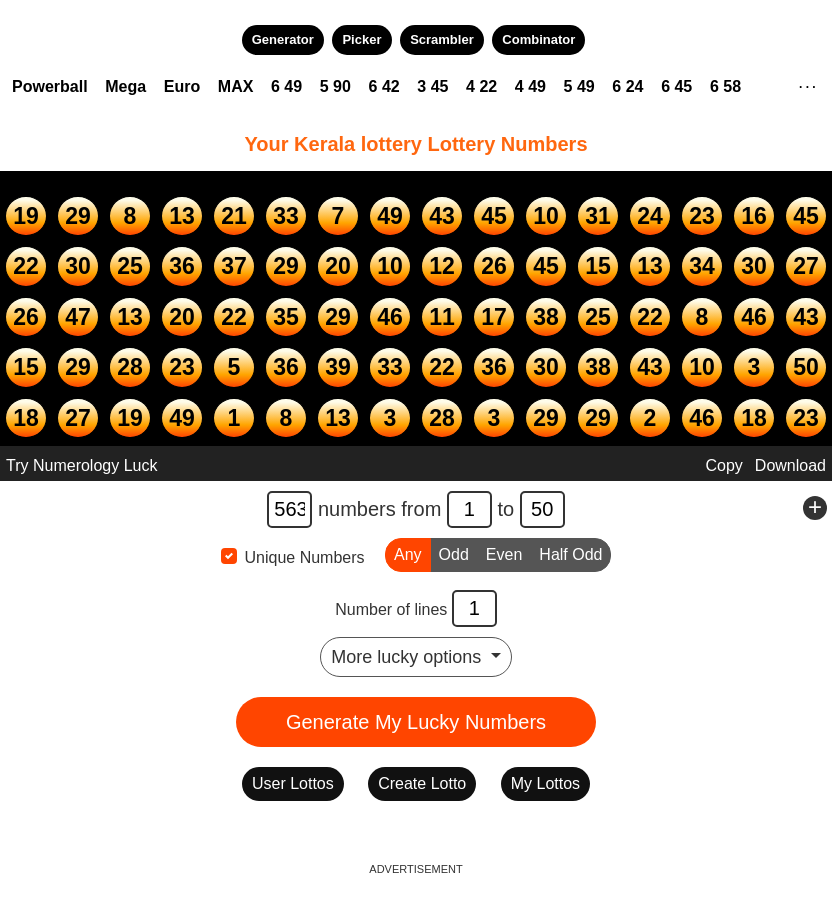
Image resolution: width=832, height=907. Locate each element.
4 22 (481, 86)
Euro (182, 86)
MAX (236, 86)
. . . (807, 84)
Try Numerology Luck (81, 465)
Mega (125, 86)
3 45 (432, 86)
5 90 (335, 86)
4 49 (530, 86)
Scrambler (442, 39)
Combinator (538, 39)
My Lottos (545, 783)
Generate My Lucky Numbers (416, 722)
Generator (283, 39)
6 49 (286, 86)
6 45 (676, 86)
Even (504, 553)
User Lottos (293, 783)
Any (408, 553)
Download (790, 465)
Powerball (50, 86)
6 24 (627, 86)
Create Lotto (422, 783)
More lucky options (408, 657)
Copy (723, 465)
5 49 (579, 86)
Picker (361, 39)
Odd (454, 553)
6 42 (384, 86)
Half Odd (570, 553)
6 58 (725, 86)
